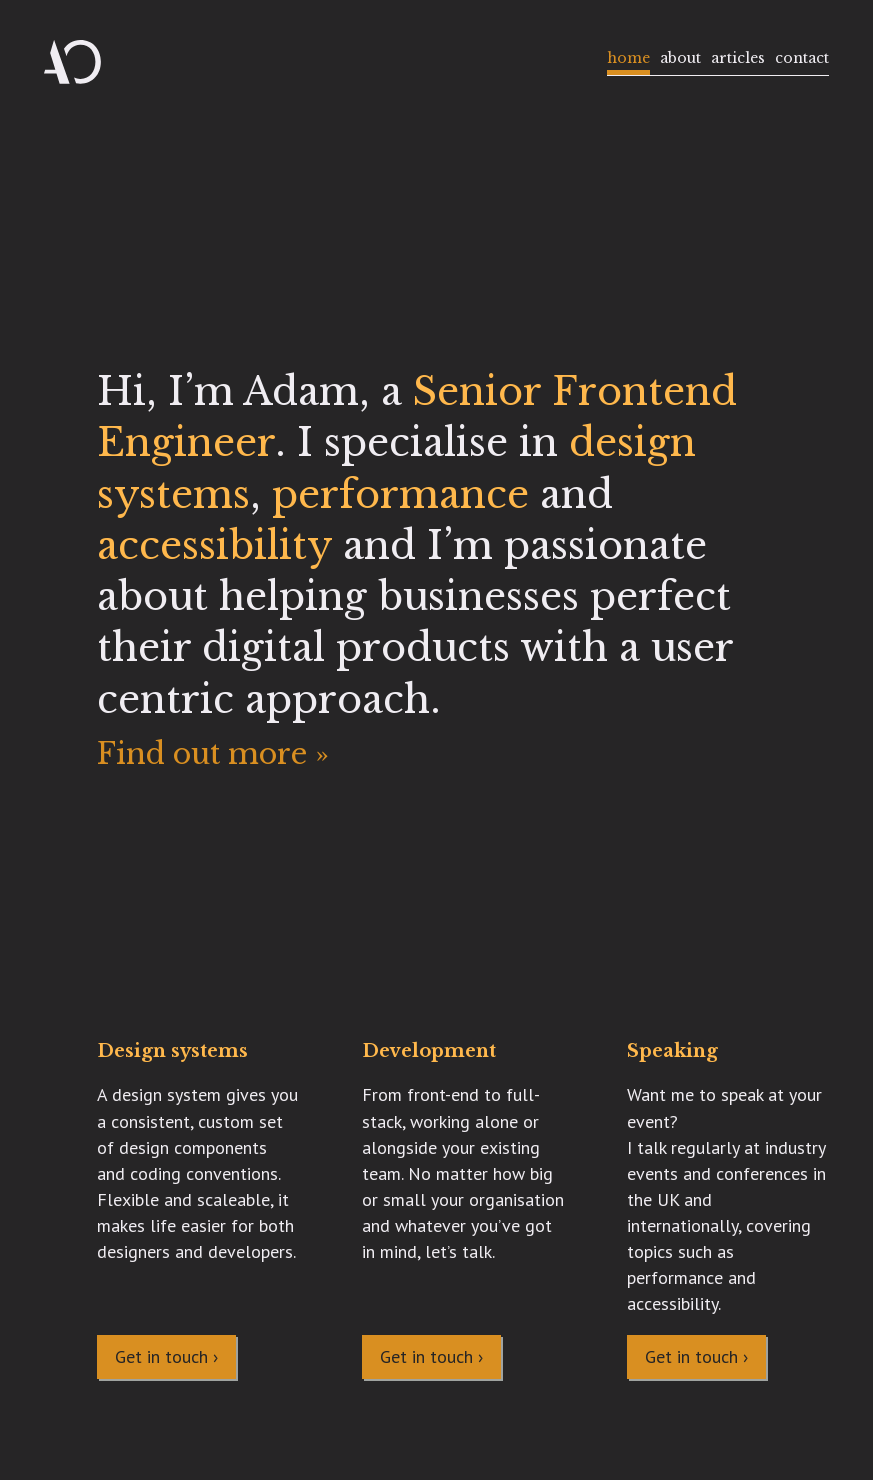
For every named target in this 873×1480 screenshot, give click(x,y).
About (680, 58)
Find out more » (213, 754)
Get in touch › (166, 1356)
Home (628, 58)
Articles (738, 58)
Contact (802, 58)
